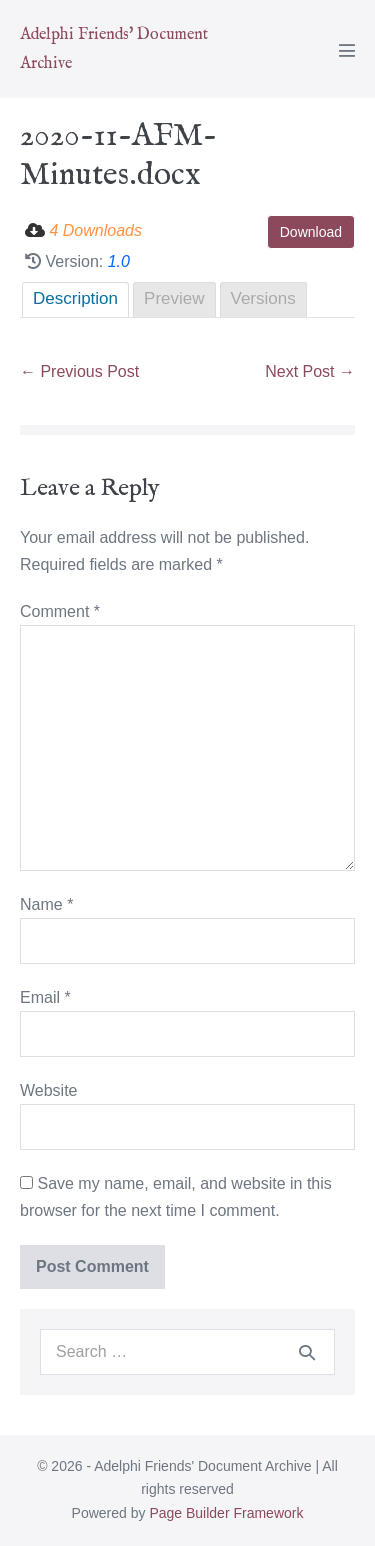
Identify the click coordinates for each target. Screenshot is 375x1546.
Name (46, 904)
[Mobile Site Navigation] (347, 50)
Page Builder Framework (226, 1513)
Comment (60, 611)
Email (45, 997)
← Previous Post (79, 371)
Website (49, 1090)
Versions (263, 298)
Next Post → (310, 371)
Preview (174, 298)
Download (311, 232)
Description (75, 298)
